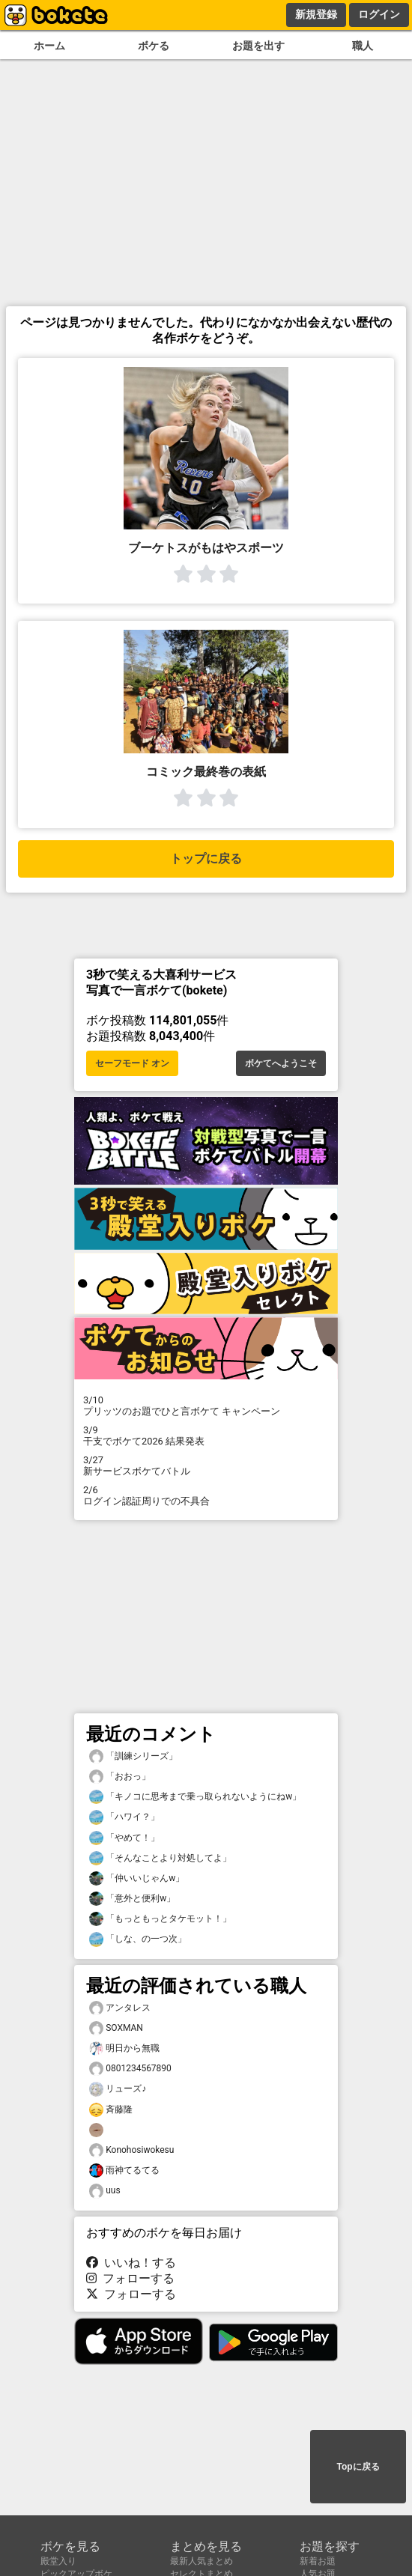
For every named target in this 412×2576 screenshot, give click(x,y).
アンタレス (120, 2008)
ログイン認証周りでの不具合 (206, 1495)
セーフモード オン (132, 1063)
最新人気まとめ (201, 2561)
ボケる (153, 46)
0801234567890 (130, 2069)
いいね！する (131, 2262)
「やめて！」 (124, 1838)
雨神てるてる (124, 2170)
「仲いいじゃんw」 (136, 1878)
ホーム (49, 46)
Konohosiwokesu (131, 2150)
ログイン (379, 14)
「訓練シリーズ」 (133, 1756)
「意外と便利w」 (132, 1899)
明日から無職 (124, 2048)
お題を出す (258, 46)
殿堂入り (58, 2561)
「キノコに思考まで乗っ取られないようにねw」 (195, 1797)
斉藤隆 (111, 2110)
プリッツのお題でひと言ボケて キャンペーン (206, 1405)
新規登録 (316, 14)
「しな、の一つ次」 (138, 1939)
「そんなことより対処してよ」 (160, 1858)
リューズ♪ (117, 2089)
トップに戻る (206, 858)
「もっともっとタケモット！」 (160, 1919)
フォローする (130, 2278)
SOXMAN (116, 2028)
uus (105, 2191)
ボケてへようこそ (281, 1063)
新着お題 (318, 2561)
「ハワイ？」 (124, 1817)
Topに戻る (357, 2466)
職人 (362, 46)
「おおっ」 (120, 1777)
